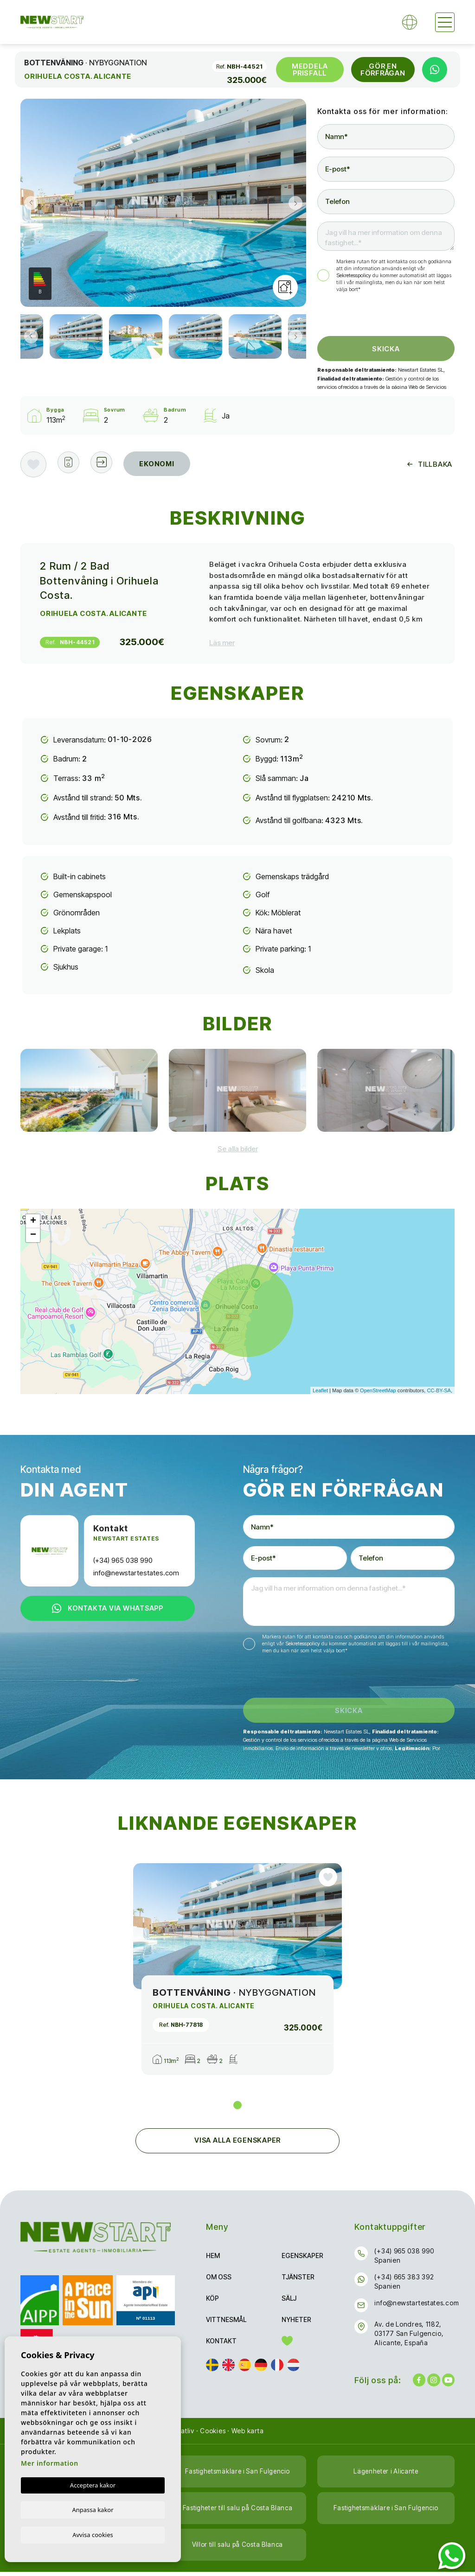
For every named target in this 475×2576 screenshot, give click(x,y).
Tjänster (298, 2281)
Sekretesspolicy (354, 275)
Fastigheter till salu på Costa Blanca (237, 2512)
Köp (212, 2302)
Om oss (218, 2281)
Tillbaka (429, 464)
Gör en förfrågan (382, 69)
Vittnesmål (226, 2324)
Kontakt (221, 2345)
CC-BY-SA (439, 1390)
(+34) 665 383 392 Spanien (404, 2285)
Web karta (247, 2435)
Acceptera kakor (93, 2484)
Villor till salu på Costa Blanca (237, 2549)
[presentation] (366, 316)
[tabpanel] (237, 1973)
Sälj (289, 2302)
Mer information (49, 2462)
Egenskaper (302, 2260)
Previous (29, 203)
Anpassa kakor (92, 2509)
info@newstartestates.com (136, 1572)
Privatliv (181, 2435)
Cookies (212, 2435)
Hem (213, 2260)
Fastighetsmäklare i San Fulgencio (237, 2476)
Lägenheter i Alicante (386, 2476)
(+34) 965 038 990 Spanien (404, 2259)
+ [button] (33, 1221)
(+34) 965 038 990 (123, 1560)
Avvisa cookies (92, 2534)
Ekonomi (165, 464)
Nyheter (296, 2324)
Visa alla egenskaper (237, 2144)
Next (297, 203)
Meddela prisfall (310, 69)
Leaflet (320, 1390)
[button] (108, 464)
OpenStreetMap (378, 1390)
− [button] (33, 1235)
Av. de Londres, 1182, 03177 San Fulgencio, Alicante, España (408, 2337)
